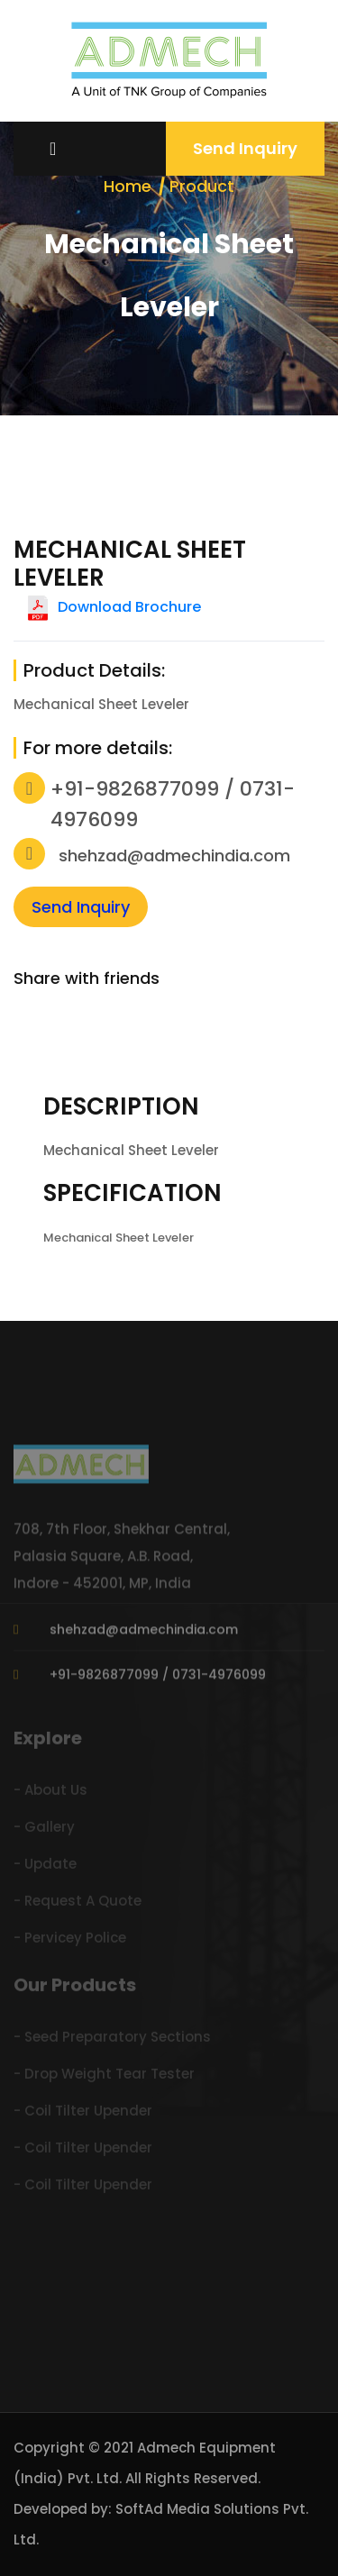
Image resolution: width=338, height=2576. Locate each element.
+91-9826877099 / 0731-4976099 (158, 1678)
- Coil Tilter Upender (83, 2113)
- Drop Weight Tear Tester (104, 2076)
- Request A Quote (78, 1903)
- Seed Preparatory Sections (112, 2039)
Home (127, 186)
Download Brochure (129, 606)
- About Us (50, 1792)
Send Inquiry (245, 148)
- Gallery (44, 1829)
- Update (45, 1866)
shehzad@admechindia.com (174, 855)
